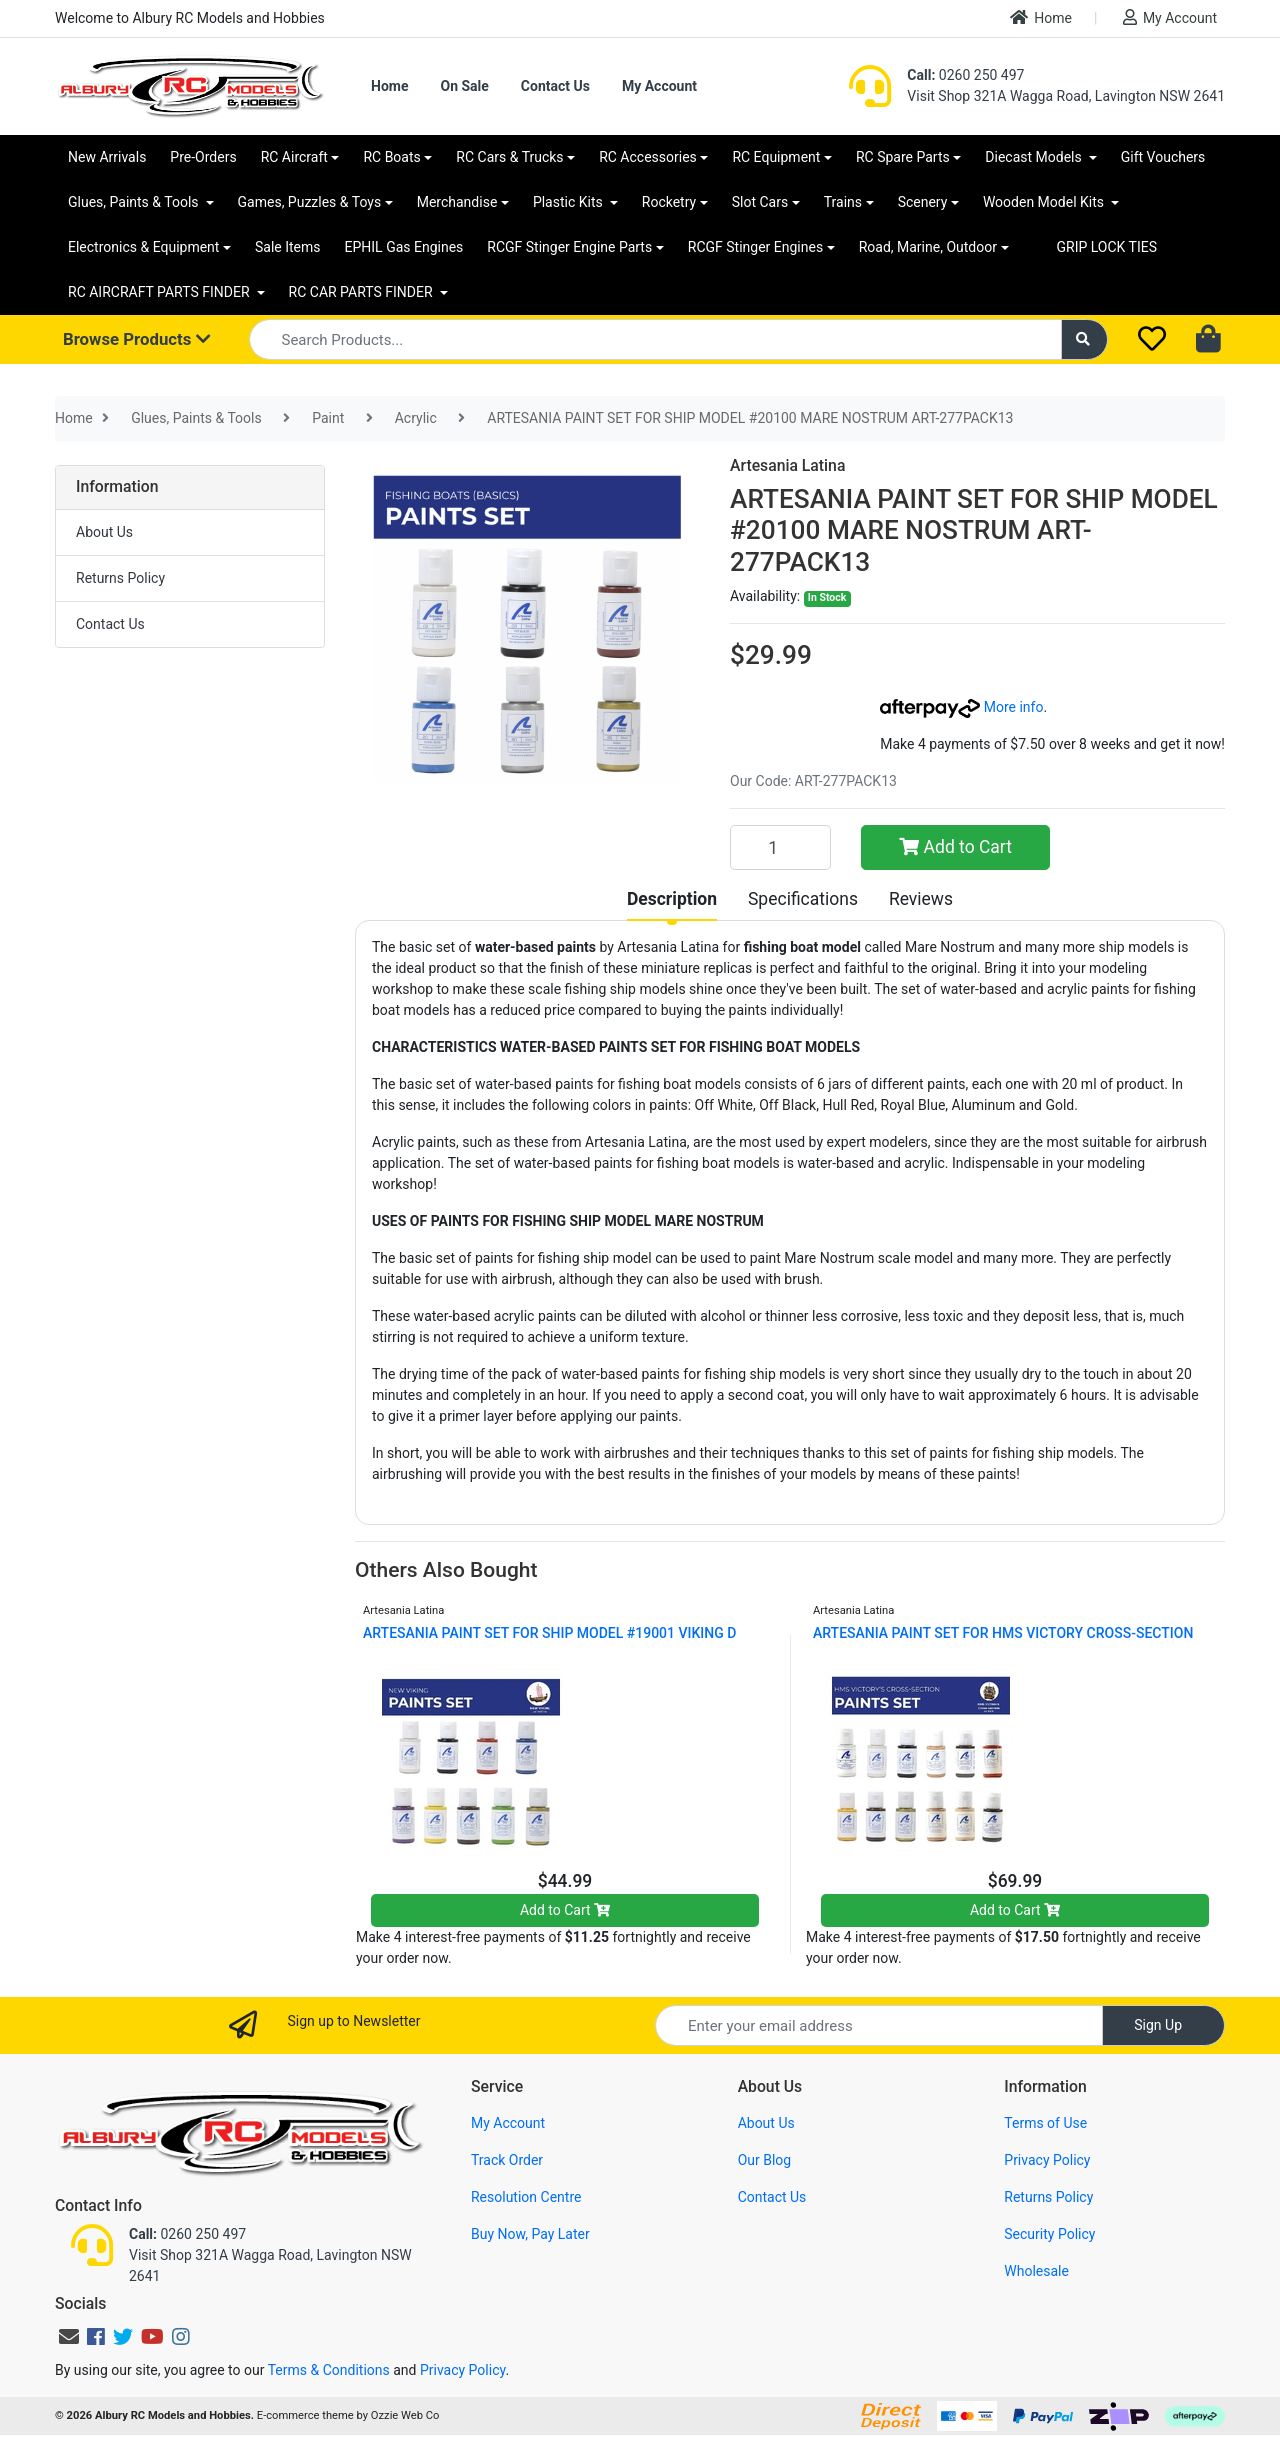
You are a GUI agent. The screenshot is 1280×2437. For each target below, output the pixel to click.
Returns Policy (120, 578)
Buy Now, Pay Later (530, 2234)
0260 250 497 (965, 75)
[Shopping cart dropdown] (1210, 340)
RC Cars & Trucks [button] (509, 157)
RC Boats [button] (391, 157)
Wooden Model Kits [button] (1045, 202)
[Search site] (1085, 339)
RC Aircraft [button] (294, 157)
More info (961, 707)
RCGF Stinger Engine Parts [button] (569, 247)
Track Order (507, 2160)
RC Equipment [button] (776, 157)
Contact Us (555, 86)
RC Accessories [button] (648, 157)
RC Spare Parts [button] (903, 157)
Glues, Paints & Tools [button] (135, 202)
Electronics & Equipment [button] (143, 247)
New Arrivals (107, 157)
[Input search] (655, 339)
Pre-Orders (203, 157)
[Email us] (69, 2337)
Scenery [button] (923, 202)
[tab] (672, 899)
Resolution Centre (526, 2197)
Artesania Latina (787, 465)
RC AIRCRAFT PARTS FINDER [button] (160, 292)
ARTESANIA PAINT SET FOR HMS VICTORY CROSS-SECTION (1003, 1633)
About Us (104, 532)
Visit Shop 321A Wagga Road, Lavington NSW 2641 (1066, 96)
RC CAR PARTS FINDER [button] (362, 292)
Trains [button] (843, 202)
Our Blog (765, 2160)
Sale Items (288, 247)
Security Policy (1049, 2234)
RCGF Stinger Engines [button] (755, 247)
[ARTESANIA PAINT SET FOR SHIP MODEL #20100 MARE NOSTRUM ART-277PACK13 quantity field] (780, 847)
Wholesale (1036, 2271)
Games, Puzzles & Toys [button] (310, 202)
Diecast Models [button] (1035, 157)
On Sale (464, 86)
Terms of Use (1045, 2123)
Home (1041, 17)
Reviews (921, 899)
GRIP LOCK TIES (1107, 247)
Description (672, 899)
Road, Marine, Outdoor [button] (928, 247)
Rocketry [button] (669, 202)
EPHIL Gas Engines (404, 247)
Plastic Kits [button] (569, 202)
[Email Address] (879, 2025)
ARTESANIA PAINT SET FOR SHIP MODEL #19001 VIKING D (549, 1633)
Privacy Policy (1047, 2160)
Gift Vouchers (1163, 157)
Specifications (803, 899)
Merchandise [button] (457, 202)
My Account (1170, 17)
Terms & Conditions (329, 2370)
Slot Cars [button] (760, 202)
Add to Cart (955, 847)
